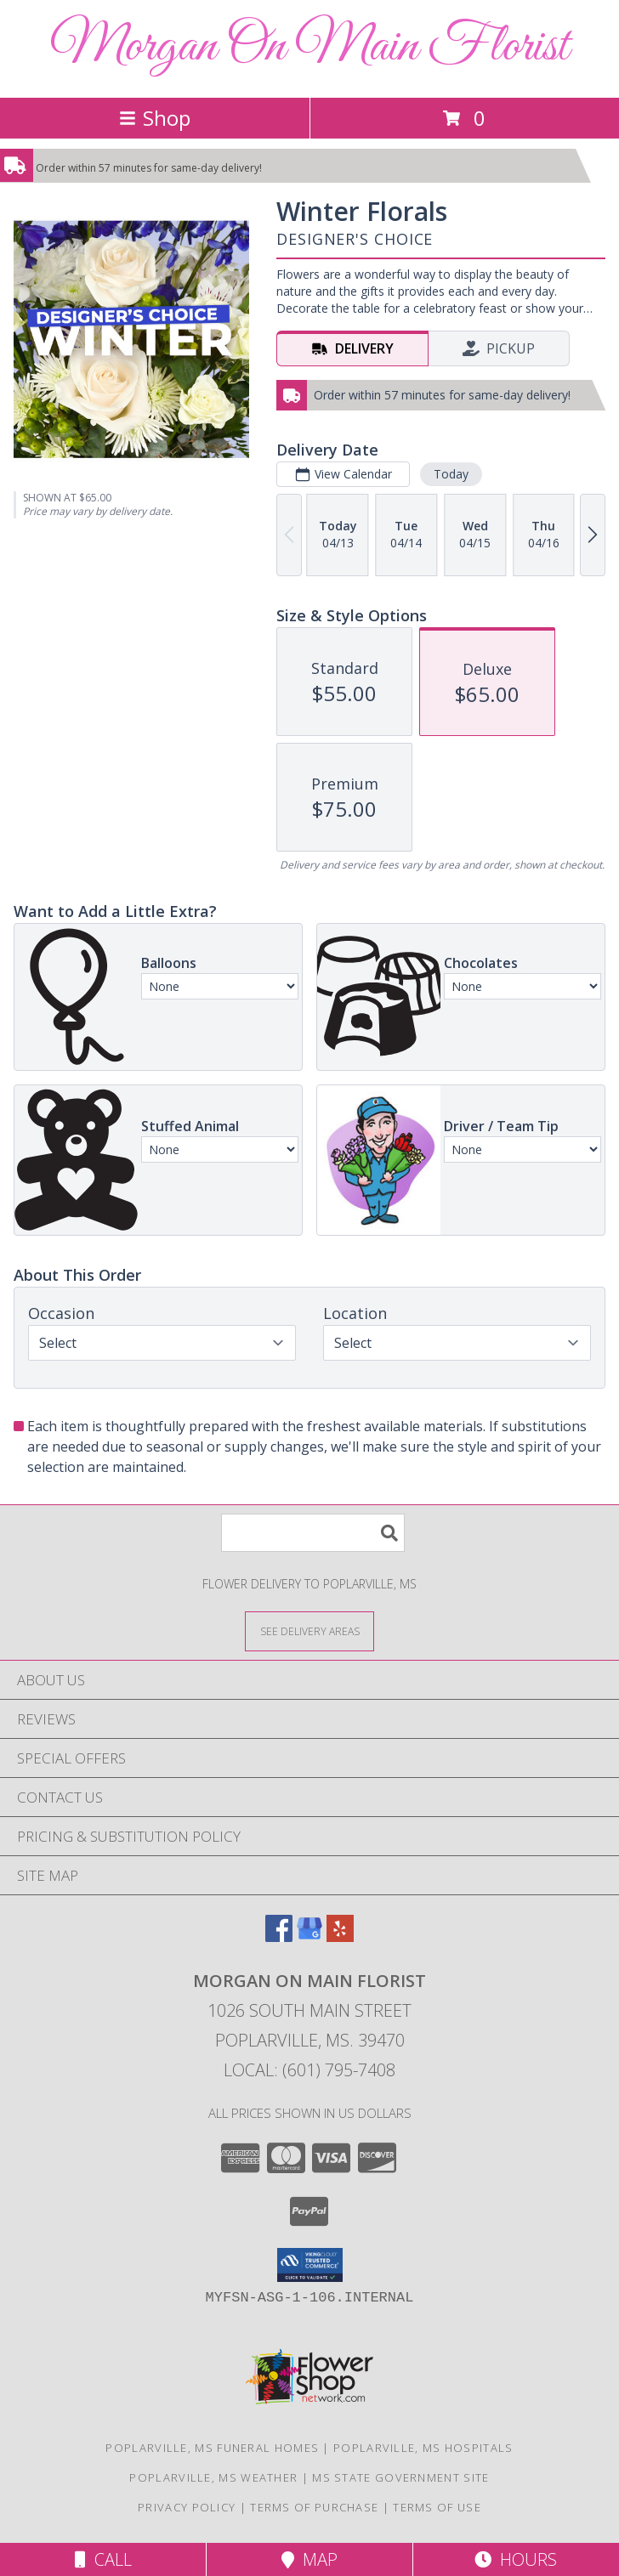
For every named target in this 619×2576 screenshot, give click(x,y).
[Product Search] (313, 1533)
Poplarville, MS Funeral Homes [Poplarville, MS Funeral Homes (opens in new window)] (212, 2447)
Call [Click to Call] (103, 2559)
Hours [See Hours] (515, 2559)
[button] (310, 2265)
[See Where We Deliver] (309, 1630)
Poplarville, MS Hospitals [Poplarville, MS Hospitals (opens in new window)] (423, 2447)
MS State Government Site (400, 2477)
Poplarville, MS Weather (213, 2477)
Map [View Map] (309, 2559)
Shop (154, 118)
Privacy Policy (187, 2507)
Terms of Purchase (314, 2507)
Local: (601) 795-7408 (309, 2069)
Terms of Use (437, 2507)
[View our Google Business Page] (309, 1936)
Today (451, 474)
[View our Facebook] (278, 1936)
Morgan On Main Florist (309, 47)
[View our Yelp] (340, 1936)
